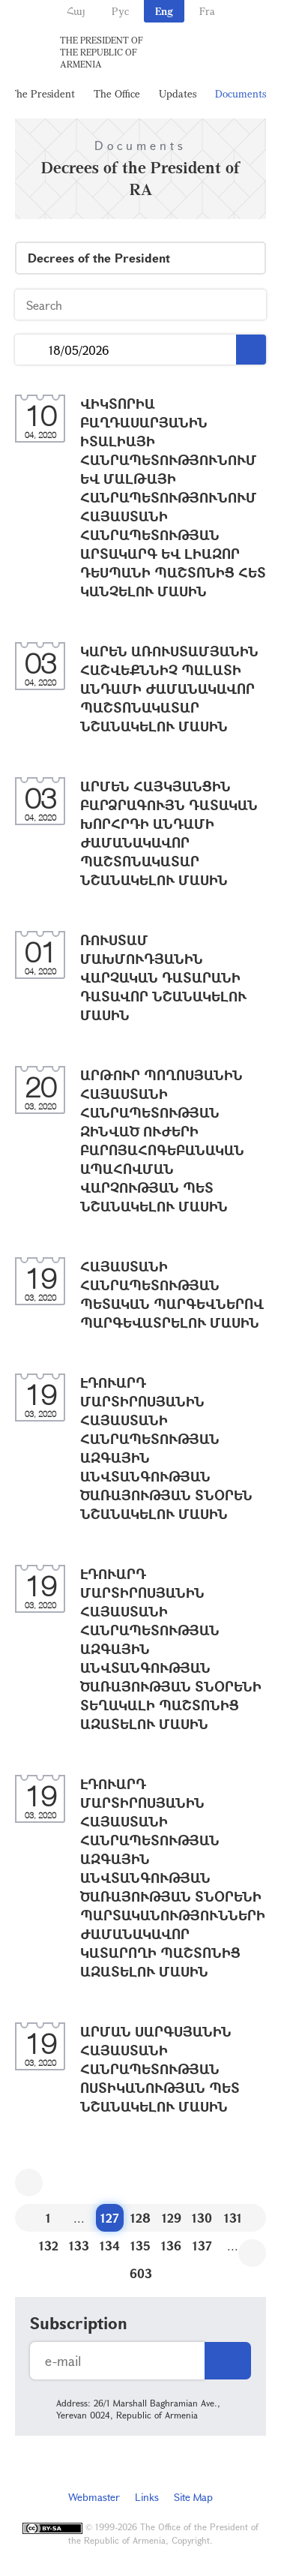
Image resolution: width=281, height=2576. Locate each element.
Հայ (76, 11)
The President (42, 93)
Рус (120, 11)
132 (48, 2245)
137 (202, 2245)
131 (233, 2218)
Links (147, 2497)
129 (171, 2218)
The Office (117, 93)
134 (110, 2245)
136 (171, 2245)
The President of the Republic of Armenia (101, 52)
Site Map (193, 2497)
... (31, 350)
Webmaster (94, 2497)
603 (141, 2273)
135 (140, 2245)
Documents (240, 93)
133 (79, 2245)
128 (140, 2218)
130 (202, 2218)
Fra (207, 11)
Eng (164, 11)
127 (109, 2218)
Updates (177, 93)
